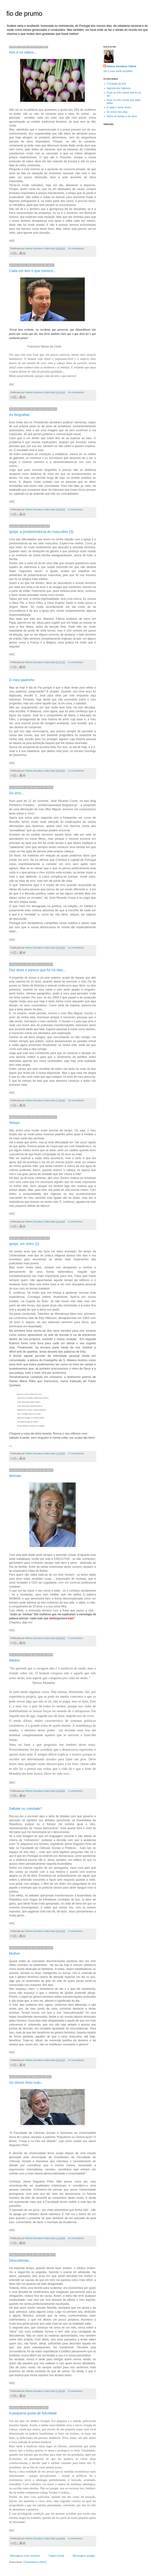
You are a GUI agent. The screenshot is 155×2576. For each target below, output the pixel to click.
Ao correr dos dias (117, 112)
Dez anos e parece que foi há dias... (37, 970)
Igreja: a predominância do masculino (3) (41, 532)
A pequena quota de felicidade (33, 2413)
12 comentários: (76, 770)
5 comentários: (75, 1638)
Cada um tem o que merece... (32, 271)
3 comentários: (75, 1791)
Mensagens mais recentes (25, 2555)
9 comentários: (75, 509)
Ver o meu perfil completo (118, 71)
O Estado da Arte (116, 83)
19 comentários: (76, 248)
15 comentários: (76, 2060)
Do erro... (16, 793)
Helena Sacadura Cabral (121, 66)
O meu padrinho (22, 680)
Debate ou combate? (25, 1809)
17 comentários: (76, 1453)
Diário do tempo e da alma (122, 116)
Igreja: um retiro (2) (24, 1244)
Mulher (14, 1953)
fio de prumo (24, 13)
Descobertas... (20, 2260)
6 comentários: (75, 662)
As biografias (19, 415)
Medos (14, 1660)
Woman (15, 1476)
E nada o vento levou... (120, 107)
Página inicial (56, 2555)
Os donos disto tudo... (26, 2082)
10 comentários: (76, 947)
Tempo (14, 1123)
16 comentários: (76, 392)
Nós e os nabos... (23, 52)
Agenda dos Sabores (119, 88)
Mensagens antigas (84, 2555)
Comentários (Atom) (35, 2562)
